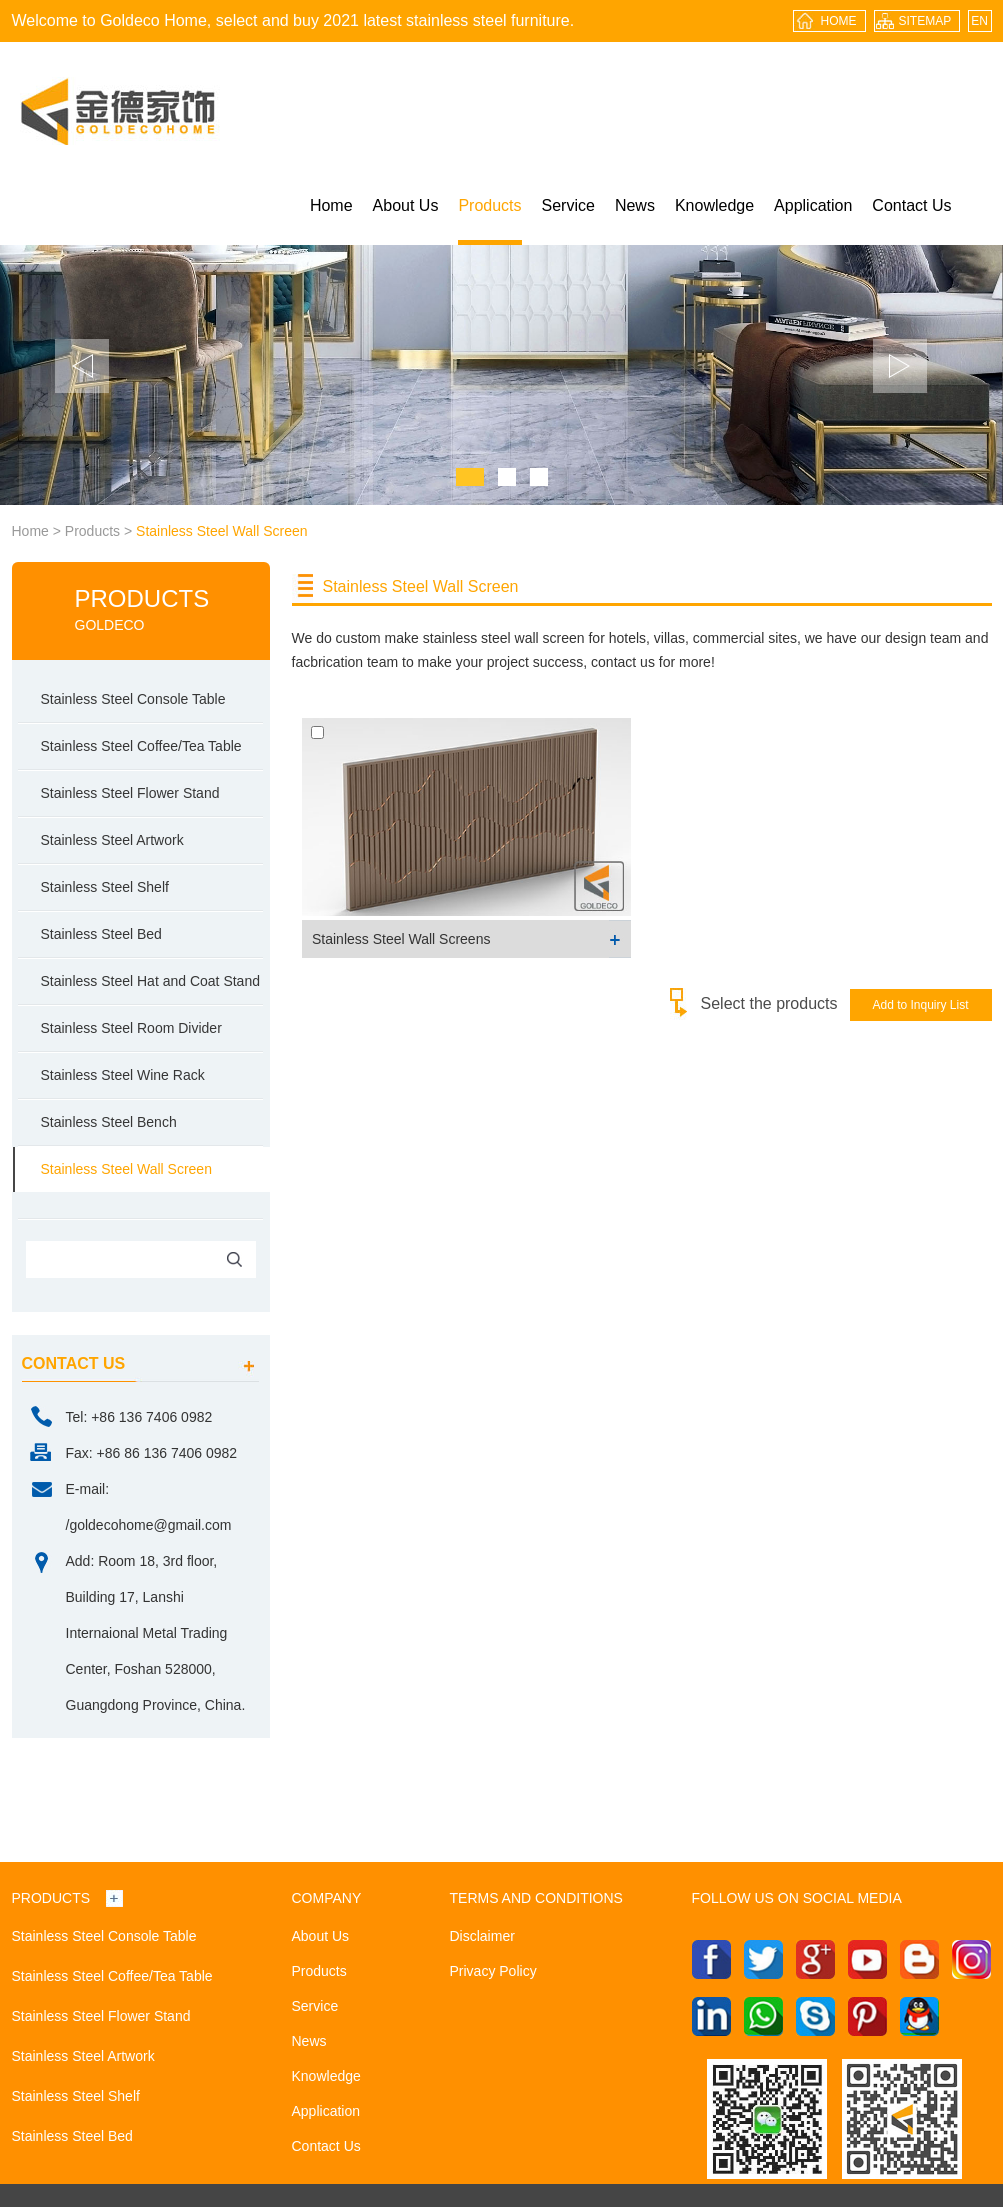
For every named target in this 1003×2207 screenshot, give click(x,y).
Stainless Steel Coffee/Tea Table (141, 746)
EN (979, 21)
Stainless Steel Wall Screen (221, 531)
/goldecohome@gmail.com (149, 1525)
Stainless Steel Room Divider (131, 1028)
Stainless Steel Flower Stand (130, 793)
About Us (406, 205)
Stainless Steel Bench (109, 1122)
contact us (74, 1363)
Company (327, 1898)
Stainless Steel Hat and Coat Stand (150, 981)
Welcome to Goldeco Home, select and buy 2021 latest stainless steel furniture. (293, 20)
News (635, 205)
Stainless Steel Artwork (112, 840)
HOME (839, 21)
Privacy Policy (493, 1971)
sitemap (925, 21)
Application (813, 205)
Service (568, 205)
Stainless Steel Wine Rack (123, 1075)
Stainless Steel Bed (101, 934)
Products (489, 205)
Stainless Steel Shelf (105, 887)
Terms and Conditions (536, 1898)
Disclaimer (482, 1936)
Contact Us (911, 205)
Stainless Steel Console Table (133, 699)
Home (331, 205)
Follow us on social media (797, 1898)
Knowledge (714, 205)
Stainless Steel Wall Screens (401, 939)
